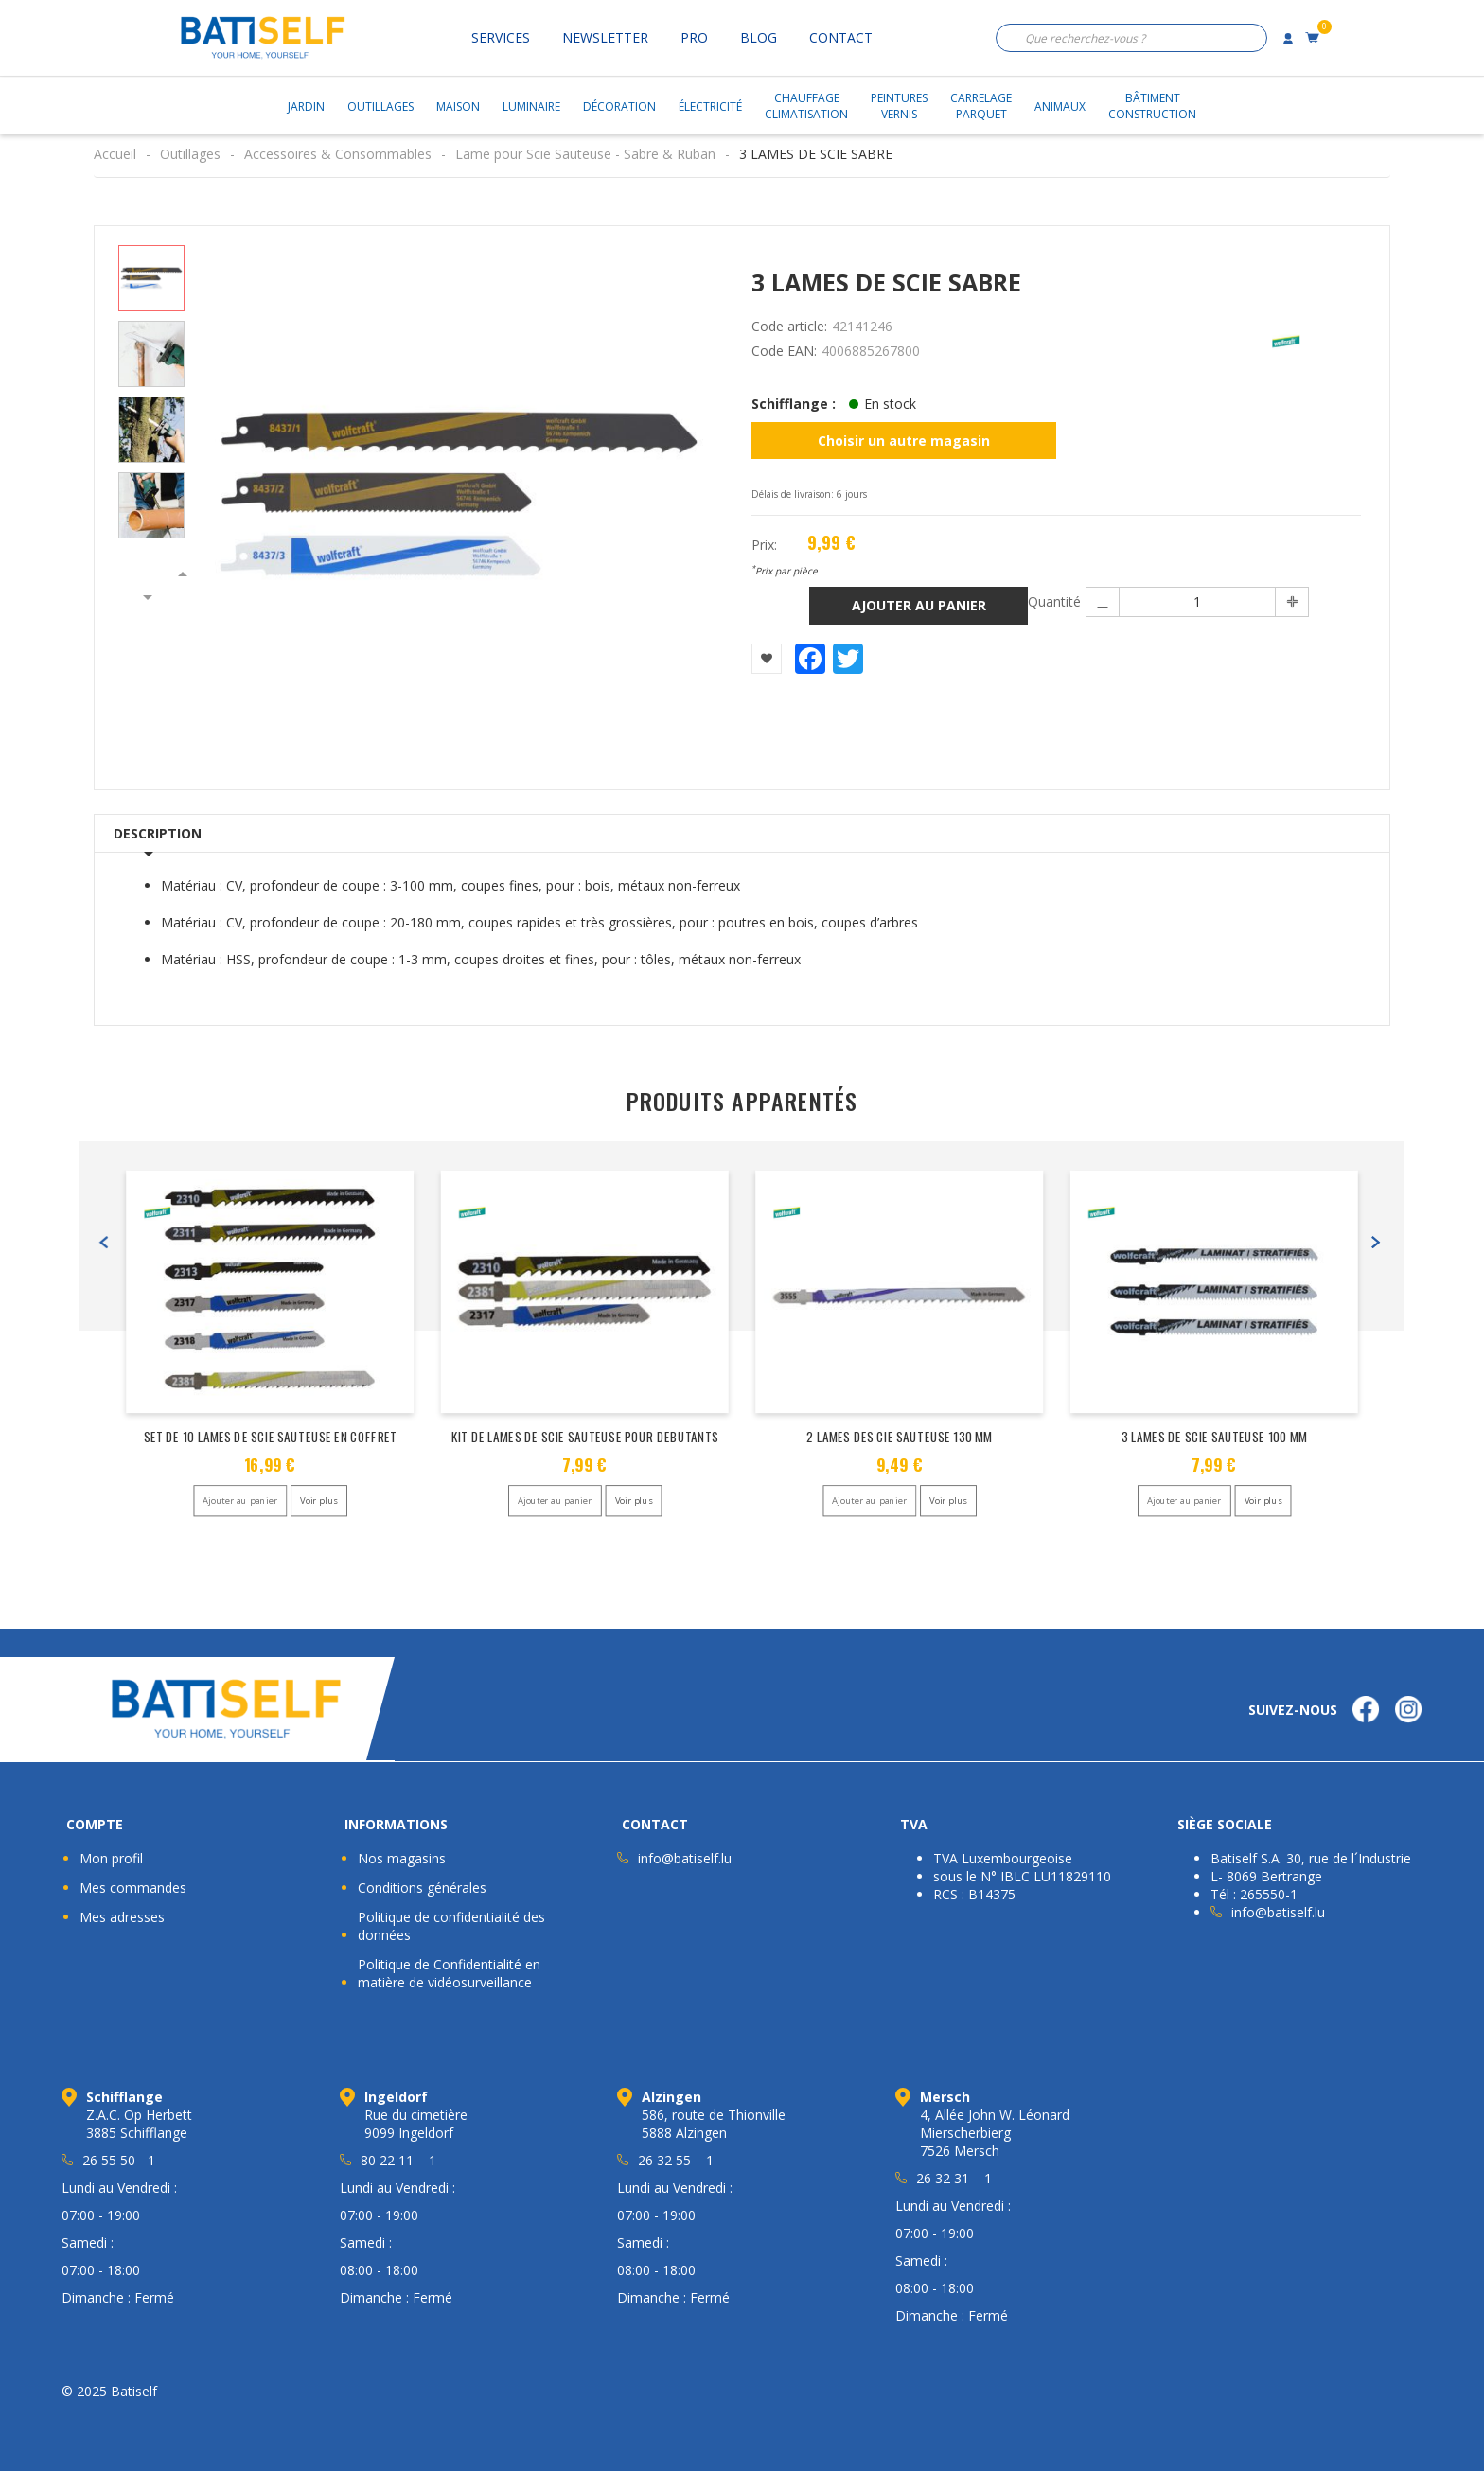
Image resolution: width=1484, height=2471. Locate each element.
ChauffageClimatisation (806, 106)
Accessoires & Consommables (338, 154)
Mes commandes (133, 1888)
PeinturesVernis (899, 106)
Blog (758, 37)
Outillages (380, 106)
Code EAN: (784, 351)
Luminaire (531, 106)
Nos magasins (402, 1858)
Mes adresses (122, 1917)
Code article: (789, 326)
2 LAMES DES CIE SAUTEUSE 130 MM (899, 1436)
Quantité (1054, 601)
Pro (694, 37)
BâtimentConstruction (1152, 106)
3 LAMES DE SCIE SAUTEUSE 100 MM (1214, 1436)
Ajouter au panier (919, 605)
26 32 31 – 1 (954, 2178)
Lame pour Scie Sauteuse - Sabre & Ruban (585, 154)
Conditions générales (422, 1888)
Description (158, 833)
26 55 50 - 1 (118, 2160)
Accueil (115, 154)
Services (500, 37)
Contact (841, 37)
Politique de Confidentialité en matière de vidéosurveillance (449, 1973)
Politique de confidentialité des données (451, 1926)
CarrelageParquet (981, 106)
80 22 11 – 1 (398, 2160)
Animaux (1060, 106)
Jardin (306, 106)
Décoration (619, 106)
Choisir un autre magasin (904, 441)
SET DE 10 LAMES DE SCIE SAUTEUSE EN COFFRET (270, 1436)
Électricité (710, 106)
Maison (458, 106)
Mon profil (111, 1858)
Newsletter (605, 37)
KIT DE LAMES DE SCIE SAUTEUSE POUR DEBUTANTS (584, 1436)
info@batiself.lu (685, 1858)
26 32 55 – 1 (676, 2160)
